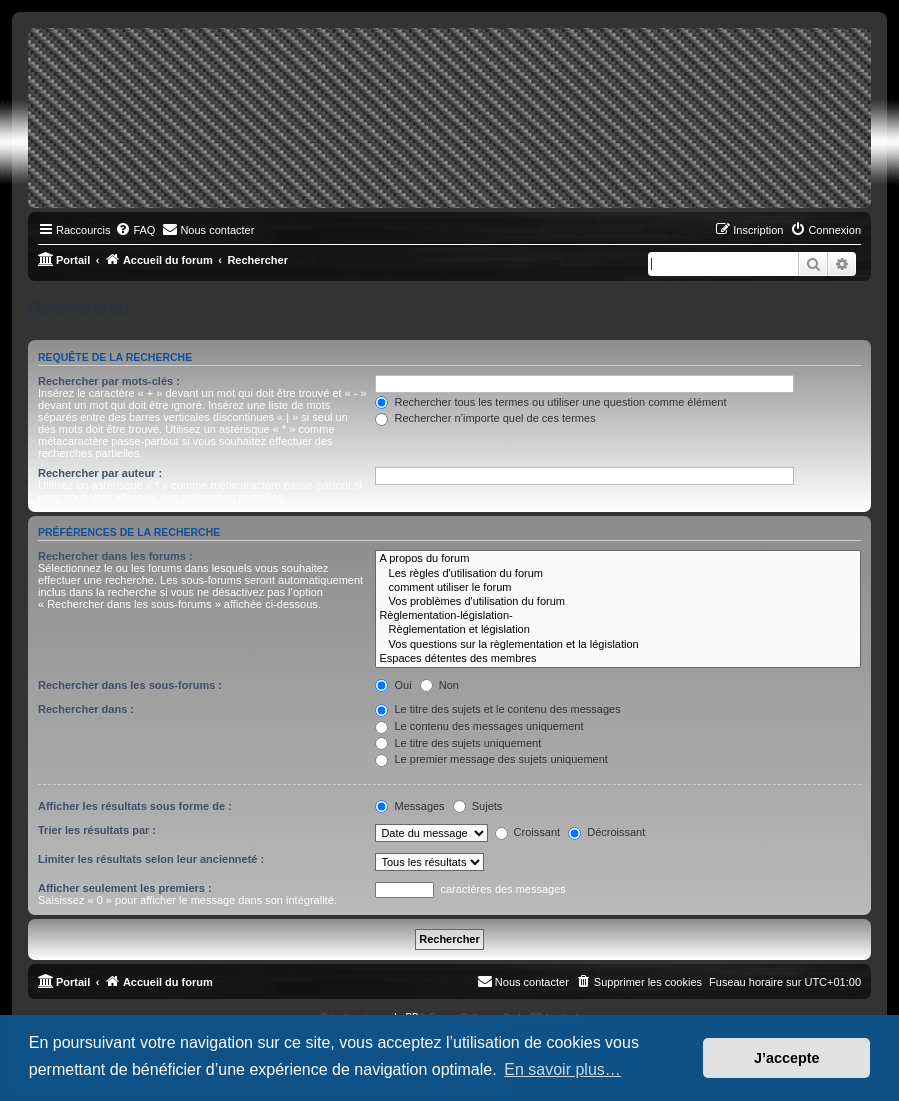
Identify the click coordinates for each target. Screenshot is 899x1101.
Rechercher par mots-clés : (109, 381)
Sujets (478, 806)
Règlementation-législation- (618, 616)
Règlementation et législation (618, 630)
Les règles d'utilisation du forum (618, 574)
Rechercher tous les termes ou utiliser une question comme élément (550, 402)
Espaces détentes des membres (618, 659)
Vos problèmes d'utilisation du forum (618, 602)
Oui (393, 685)
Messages (409, 806)
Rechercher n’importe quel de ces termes (485, 418)
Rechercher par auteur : (100, 473)
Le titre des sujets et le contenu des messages (497, 709)
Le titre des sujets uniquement (458, 743)
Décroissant (606, 832)
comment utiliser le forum (618, 588)
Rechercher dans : (86, 709)
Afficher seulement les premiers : (125, 888)
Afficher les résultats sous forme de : (135, 806)
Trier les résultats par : (97, 830)
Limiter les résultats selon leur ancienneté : (151, 859)
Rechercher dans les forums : (115, 556)
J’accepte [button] (787, 1058)
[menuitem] (135, 230)
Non (439, 685)
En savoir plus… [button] (562, 1069)
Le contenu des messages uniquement (479, 726)
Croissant (528, 832)
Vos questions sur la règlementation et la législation (618, 645)
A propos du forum (618, 559)
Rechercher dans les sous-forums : (130, 685)
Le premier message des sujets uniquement (491, 759)
